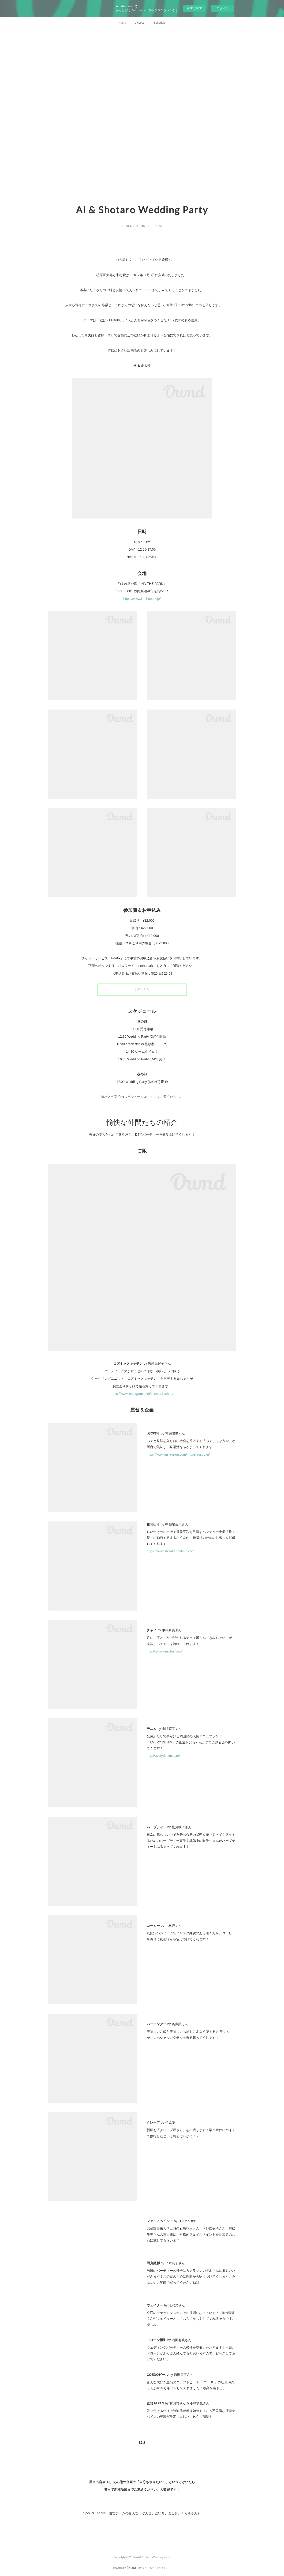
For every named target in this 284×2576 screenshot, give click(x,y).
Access (140, 22)
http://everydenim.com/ (163, 1755)
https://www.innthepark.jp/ (142, 599)
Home (122, 22)
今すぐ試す (194, 8)
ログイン (223, 8)
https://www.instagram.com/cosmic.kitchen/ (142, 1394)
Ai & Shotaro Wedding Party (142, 209)
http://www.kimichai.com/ (165, 1651)
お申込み (142, 989)
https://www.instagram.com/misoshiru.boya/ (178, 1454)
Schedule (159, 22)
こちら (152, 1097)
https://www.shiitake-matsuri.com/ (171, 1551)
